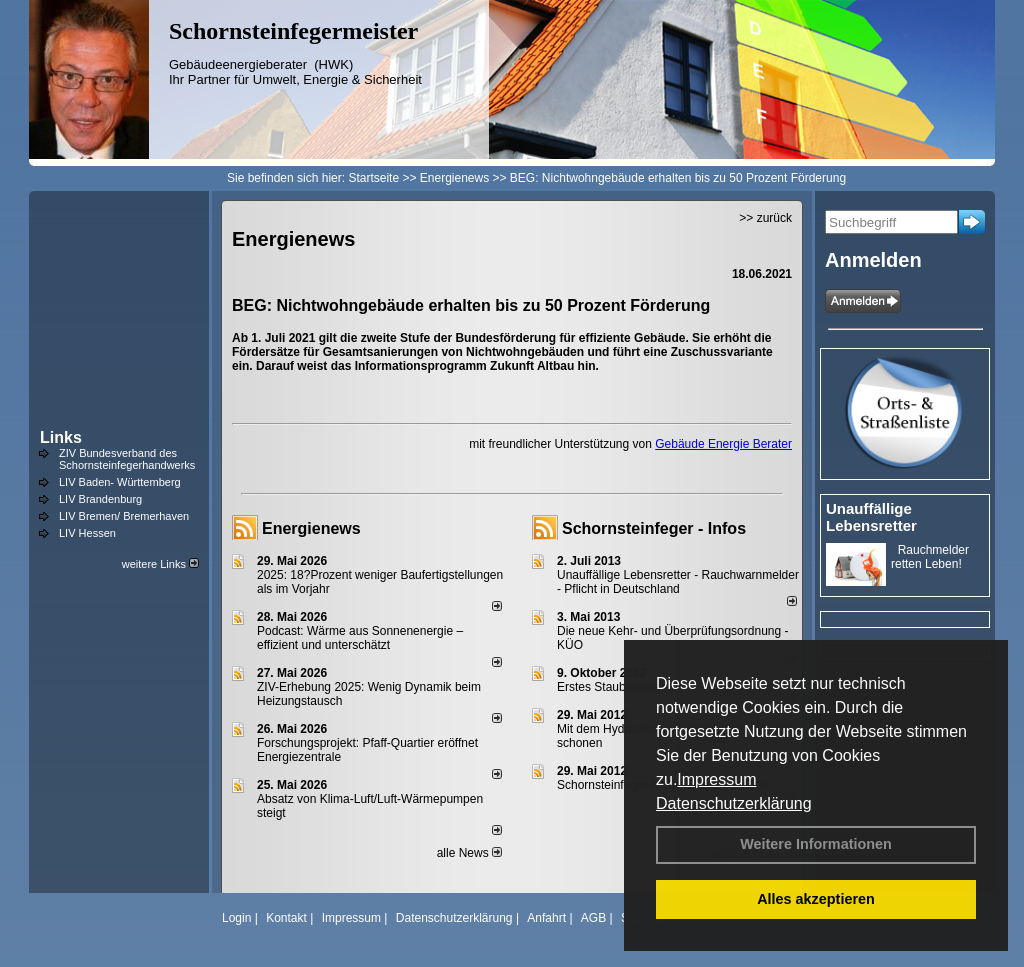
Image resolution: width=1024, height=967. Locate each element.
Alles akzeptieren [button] (816, 899)
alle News (469, 853)
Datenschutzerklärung (734, 803)
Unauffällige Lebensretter (871, 517)
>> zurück (765, 218)
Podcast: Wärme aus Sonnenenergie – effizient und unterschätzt (360, 638)
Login (236, 918)
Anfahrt (546, 918)
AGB (593, 918)
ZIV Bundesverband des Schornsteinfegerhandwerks (127, 459)
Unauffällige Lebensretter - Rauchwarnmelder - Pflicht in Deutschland (678, 582)
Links (61, 437)
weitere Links (160, 564)
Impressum (716, 779)
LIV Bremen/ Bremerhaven (124, 516)
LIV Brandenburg (100, 499)
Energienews (311, 528)
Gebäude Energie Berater (723, 444)
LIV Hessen (87, 533)
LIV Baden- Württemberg (120, 482)
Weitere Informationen (816, 844)
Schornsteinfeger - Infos (654, 528)
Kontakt (286, 918)
